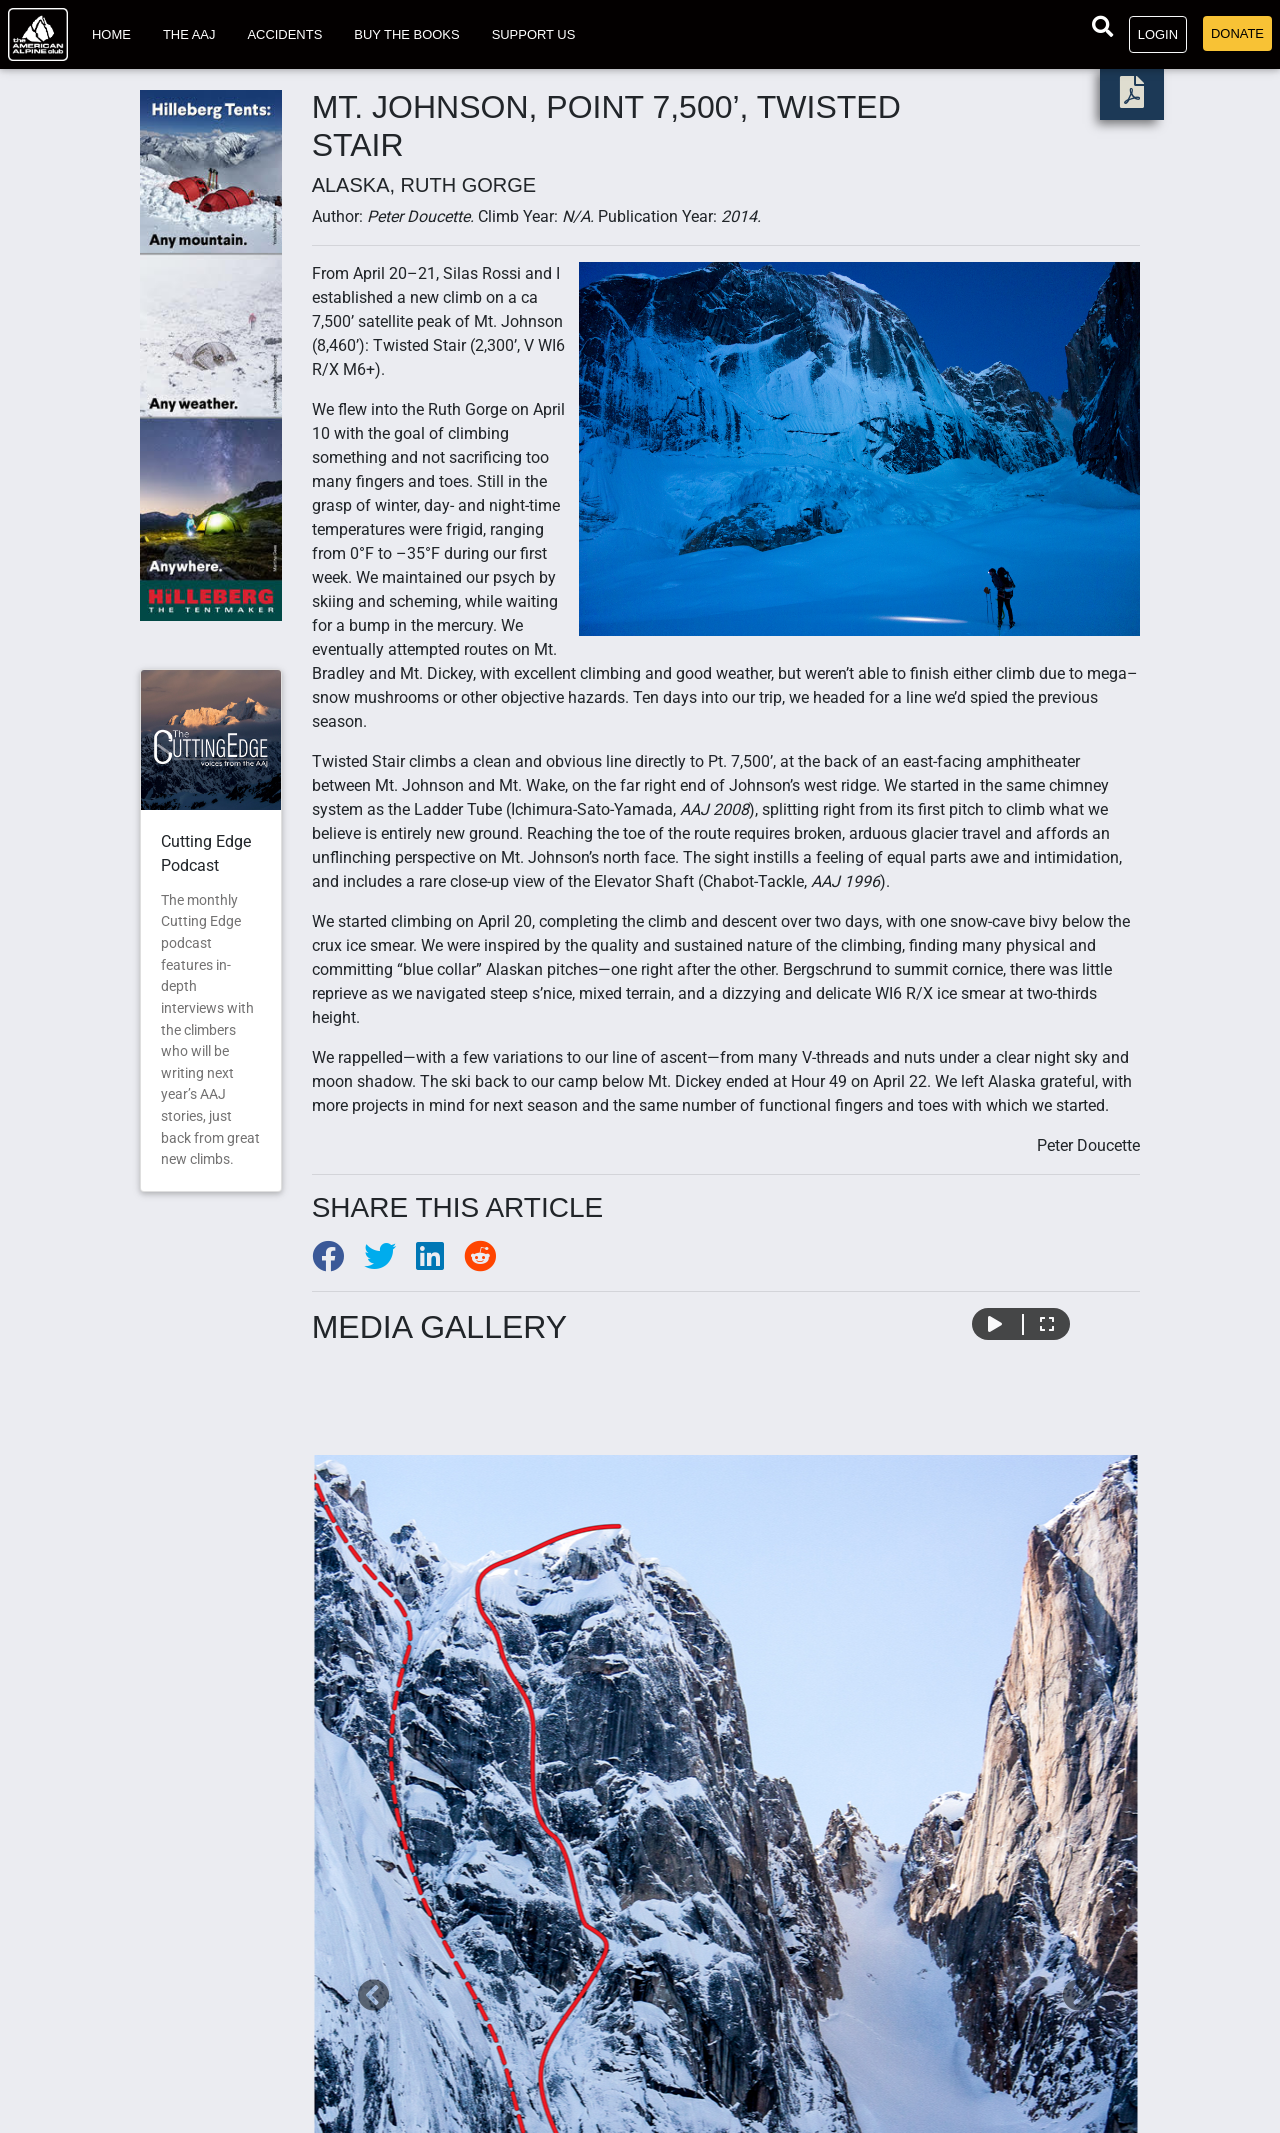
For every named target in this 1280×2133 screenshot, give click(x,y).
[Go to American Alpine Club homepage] (38, 34)
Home (111, 34)
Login (1158, 34)
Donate (1237, 33)
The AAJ (189, 34)
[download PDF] (1132, 98)
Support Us (534, 34)
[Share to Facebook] (338, 1262)
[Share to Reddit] (488, 1262)
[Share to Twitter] (390, 1262)
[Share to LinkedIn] (440, 1262)
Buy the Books (406, 34)
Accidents (284, 34)
